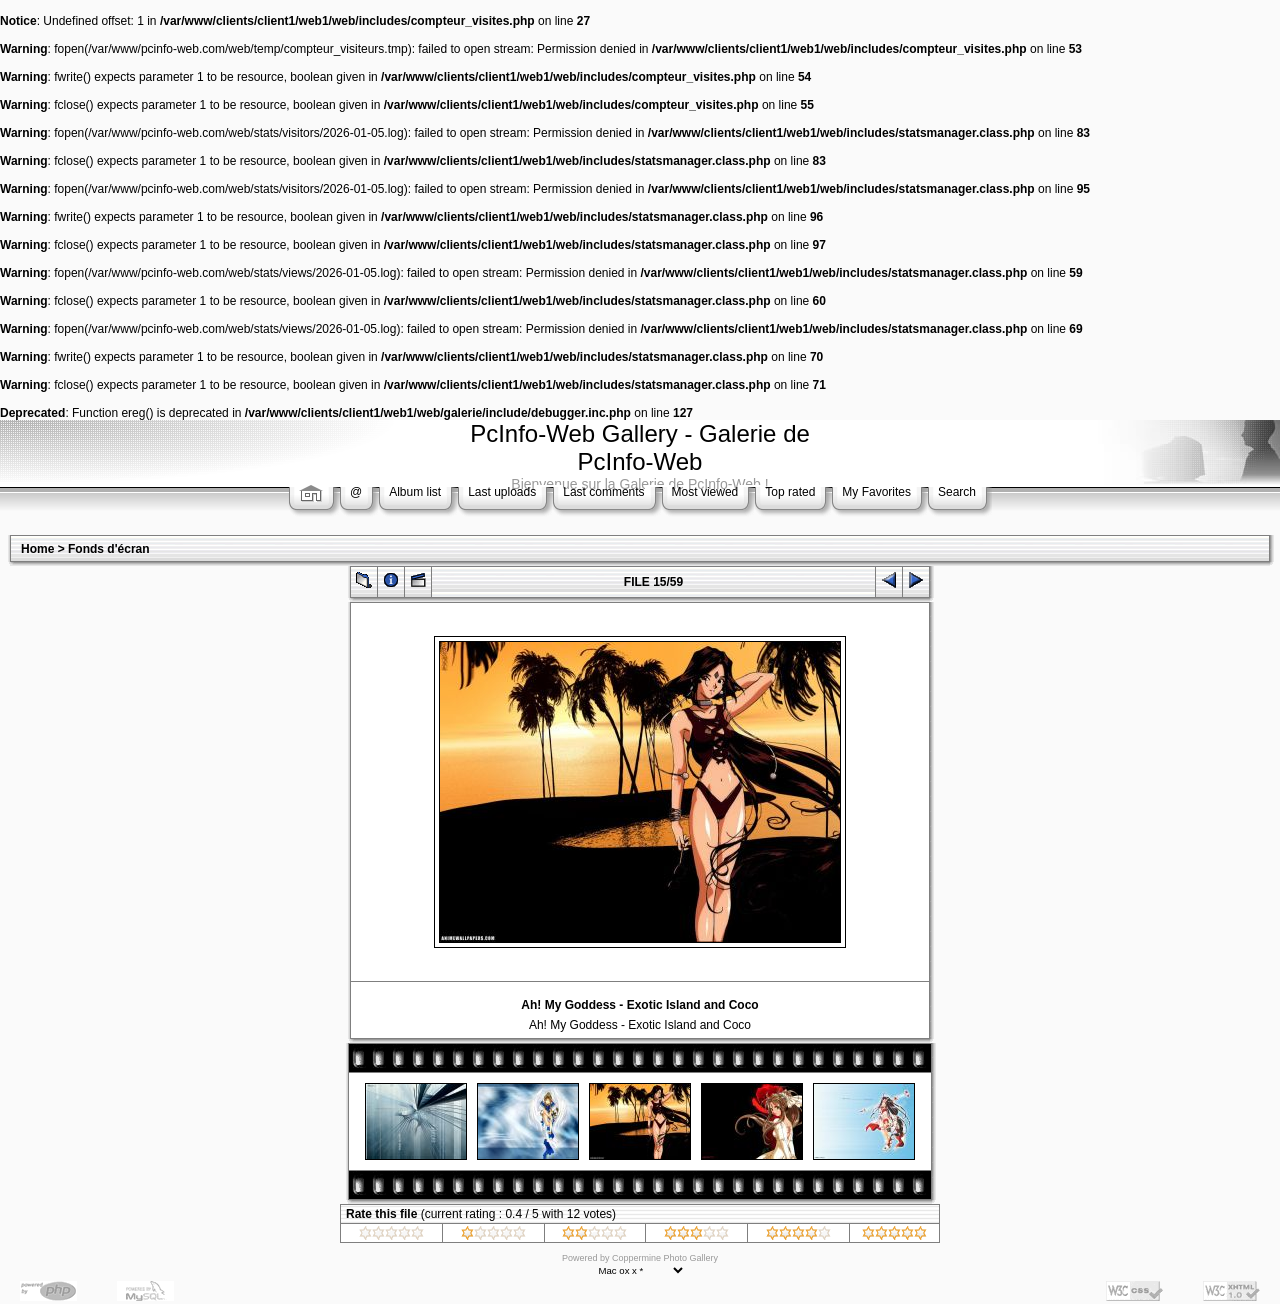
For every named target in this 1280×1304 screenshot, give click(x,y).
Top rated (790, 492)
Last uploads (502, 492)
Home (37, 549)
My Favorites (876, 492)
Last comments (603, 492)
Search (957, 492)
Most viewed (705, 492)
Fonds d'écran (109, 549)
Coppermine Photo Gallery (665, 1258)
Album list (415, 492)
